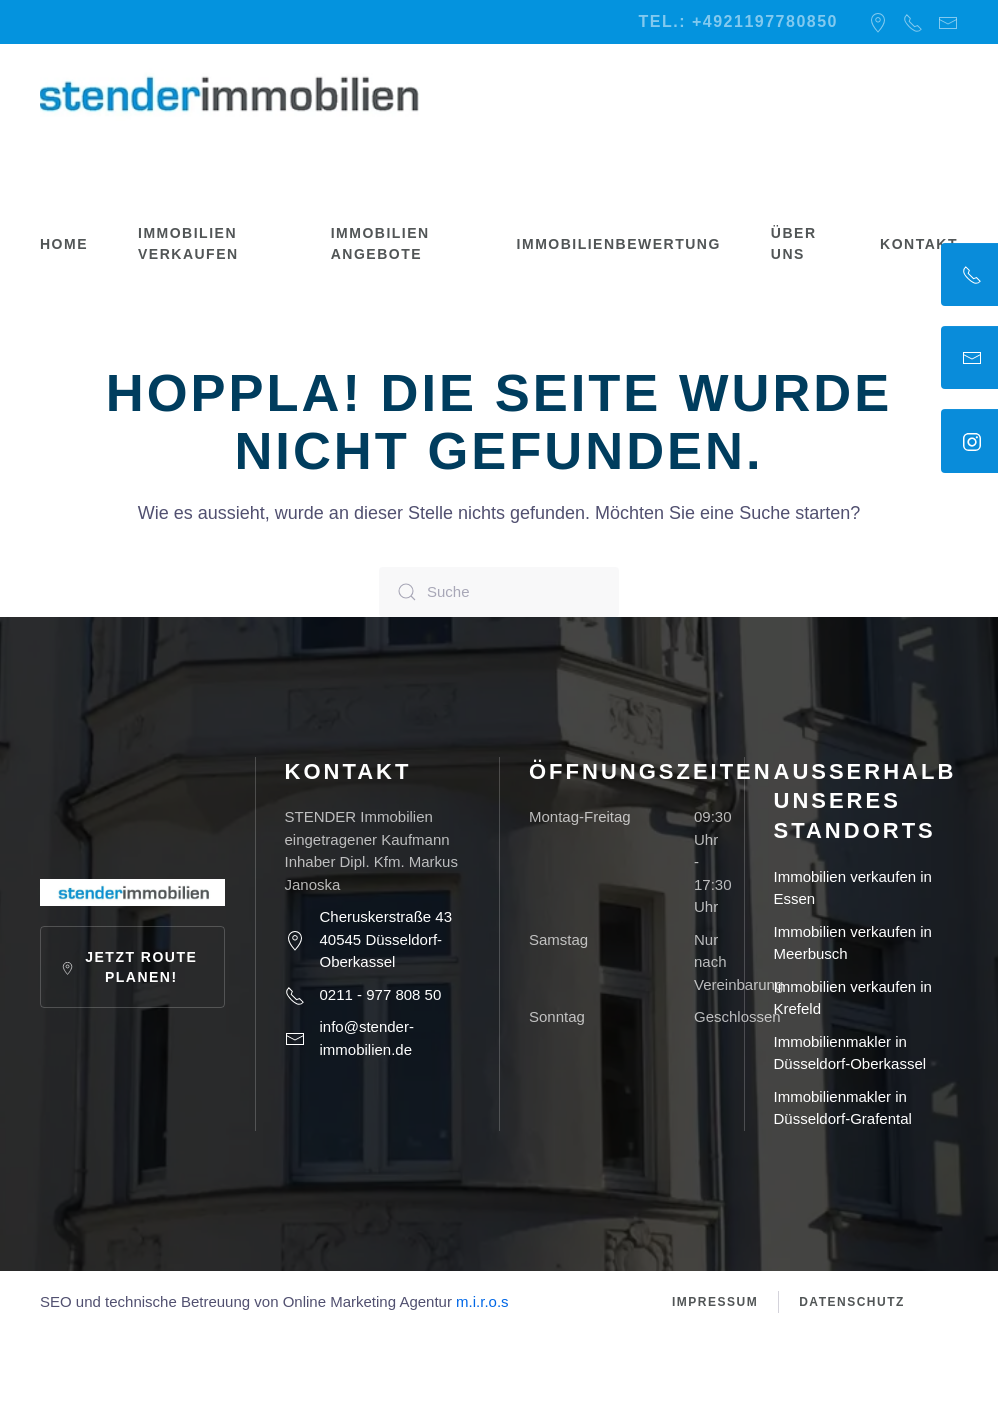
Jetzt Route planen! (129, 967)
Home (64, 244)
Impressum (715, 1302)
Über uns (794, 243)
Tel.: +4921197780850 (738, 21)
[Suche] (499, 592)
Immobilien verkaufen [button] (188, 243)
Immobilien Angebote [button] (380, 243)
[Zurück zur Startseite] (230, 94)
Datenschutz (852, 1302)
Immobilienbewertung (619, 244)
